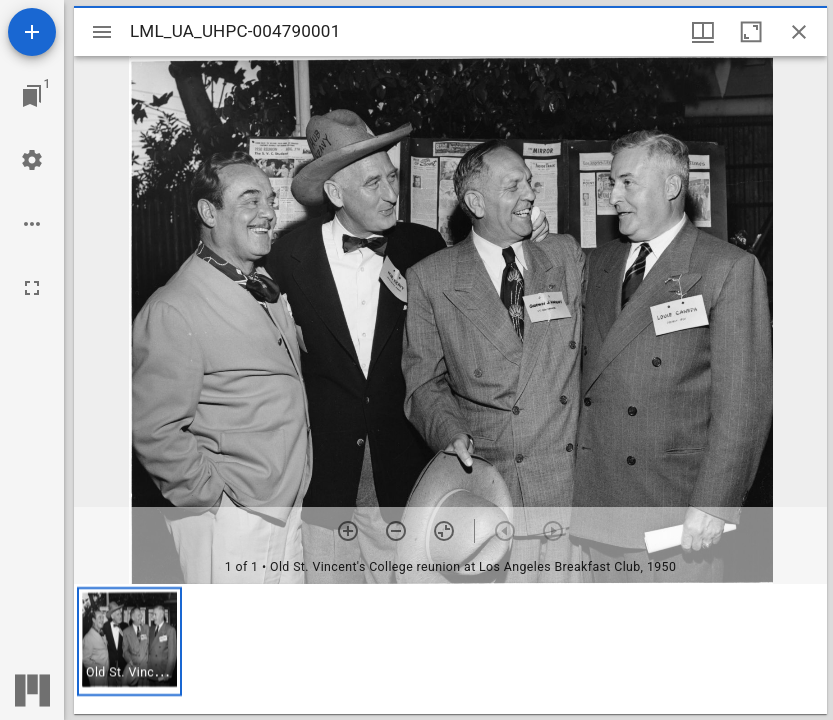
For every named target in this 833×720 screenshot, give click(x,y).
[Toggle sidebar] (102, 32)
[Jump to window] (32, 96)
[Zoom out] (396, 531)
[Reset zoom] (444, 531)
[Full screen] (32, 288)
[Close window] (799, 32)
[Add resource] (32, 32)
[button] (129, 641)
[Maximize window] (751, 32)
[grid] (450, 649)
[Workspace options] (32, 224)
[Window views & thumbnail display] (703, 32)
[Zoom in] (348, 531)
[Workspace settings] (32, 160)
